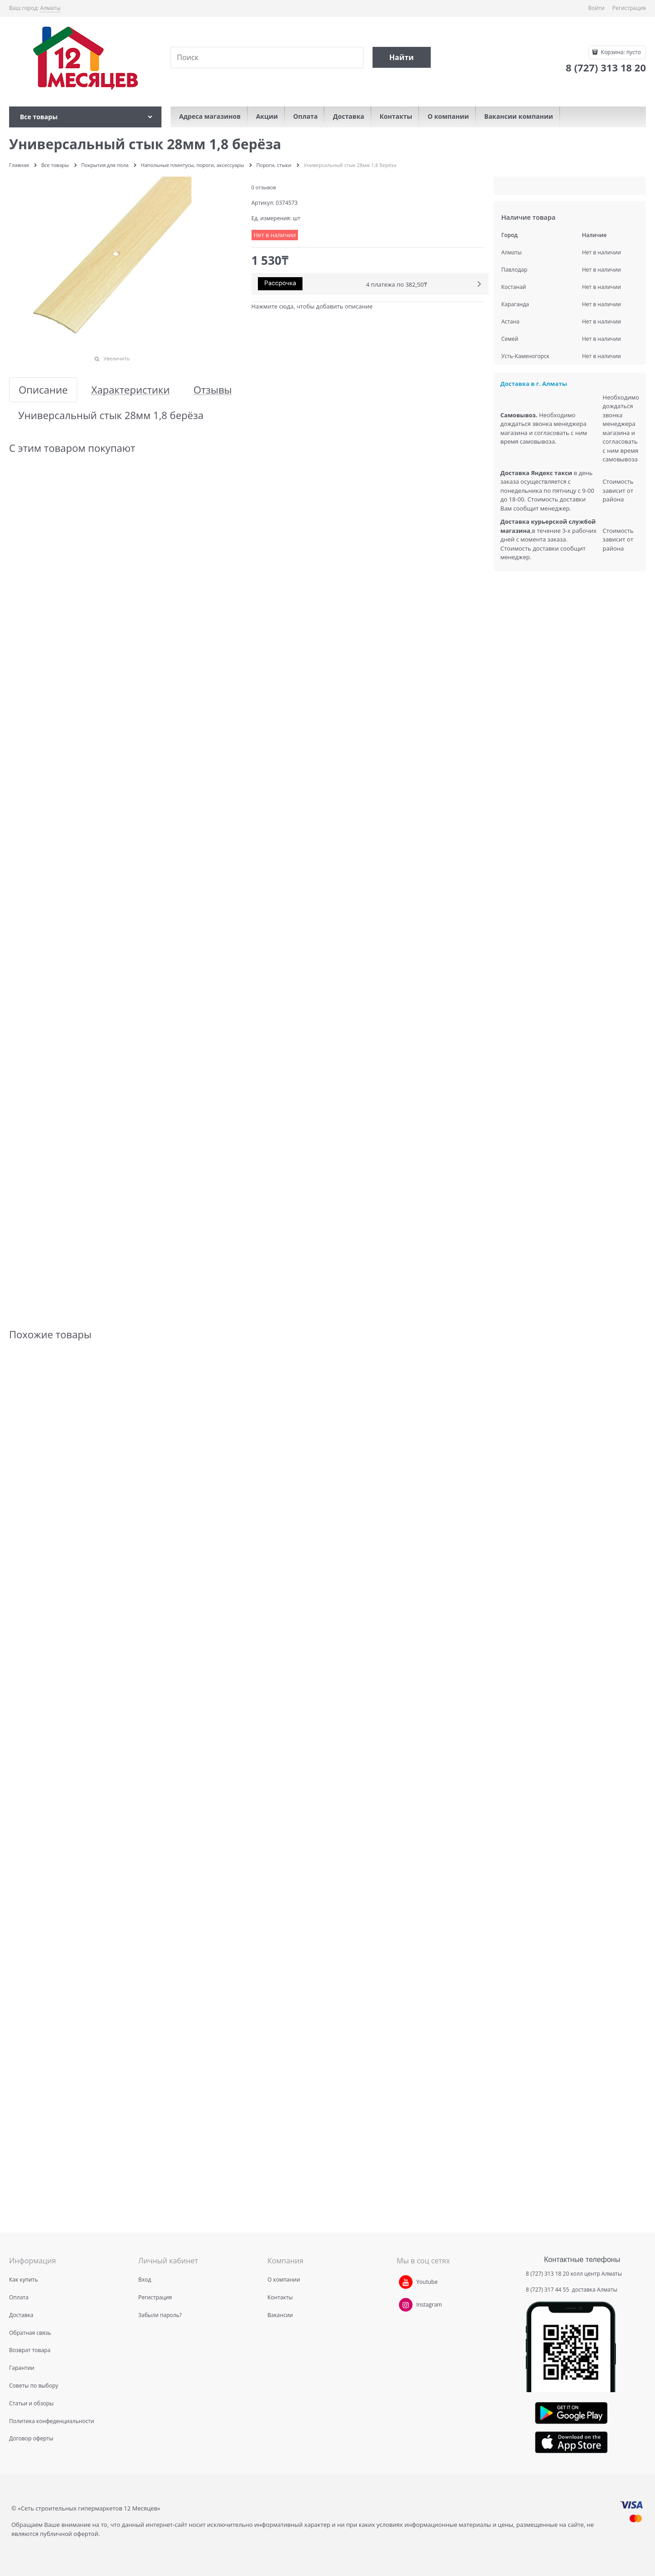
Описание (43, 390)
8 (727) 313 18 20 (547, 2273)
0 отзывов (264, 187)
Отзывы (212, 390)
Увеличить (116, 358)
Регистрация (629, 8)
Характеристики (130, 390)
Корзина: (620, 52)
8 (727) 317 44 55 (548, 2289)
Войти (596, 8)
